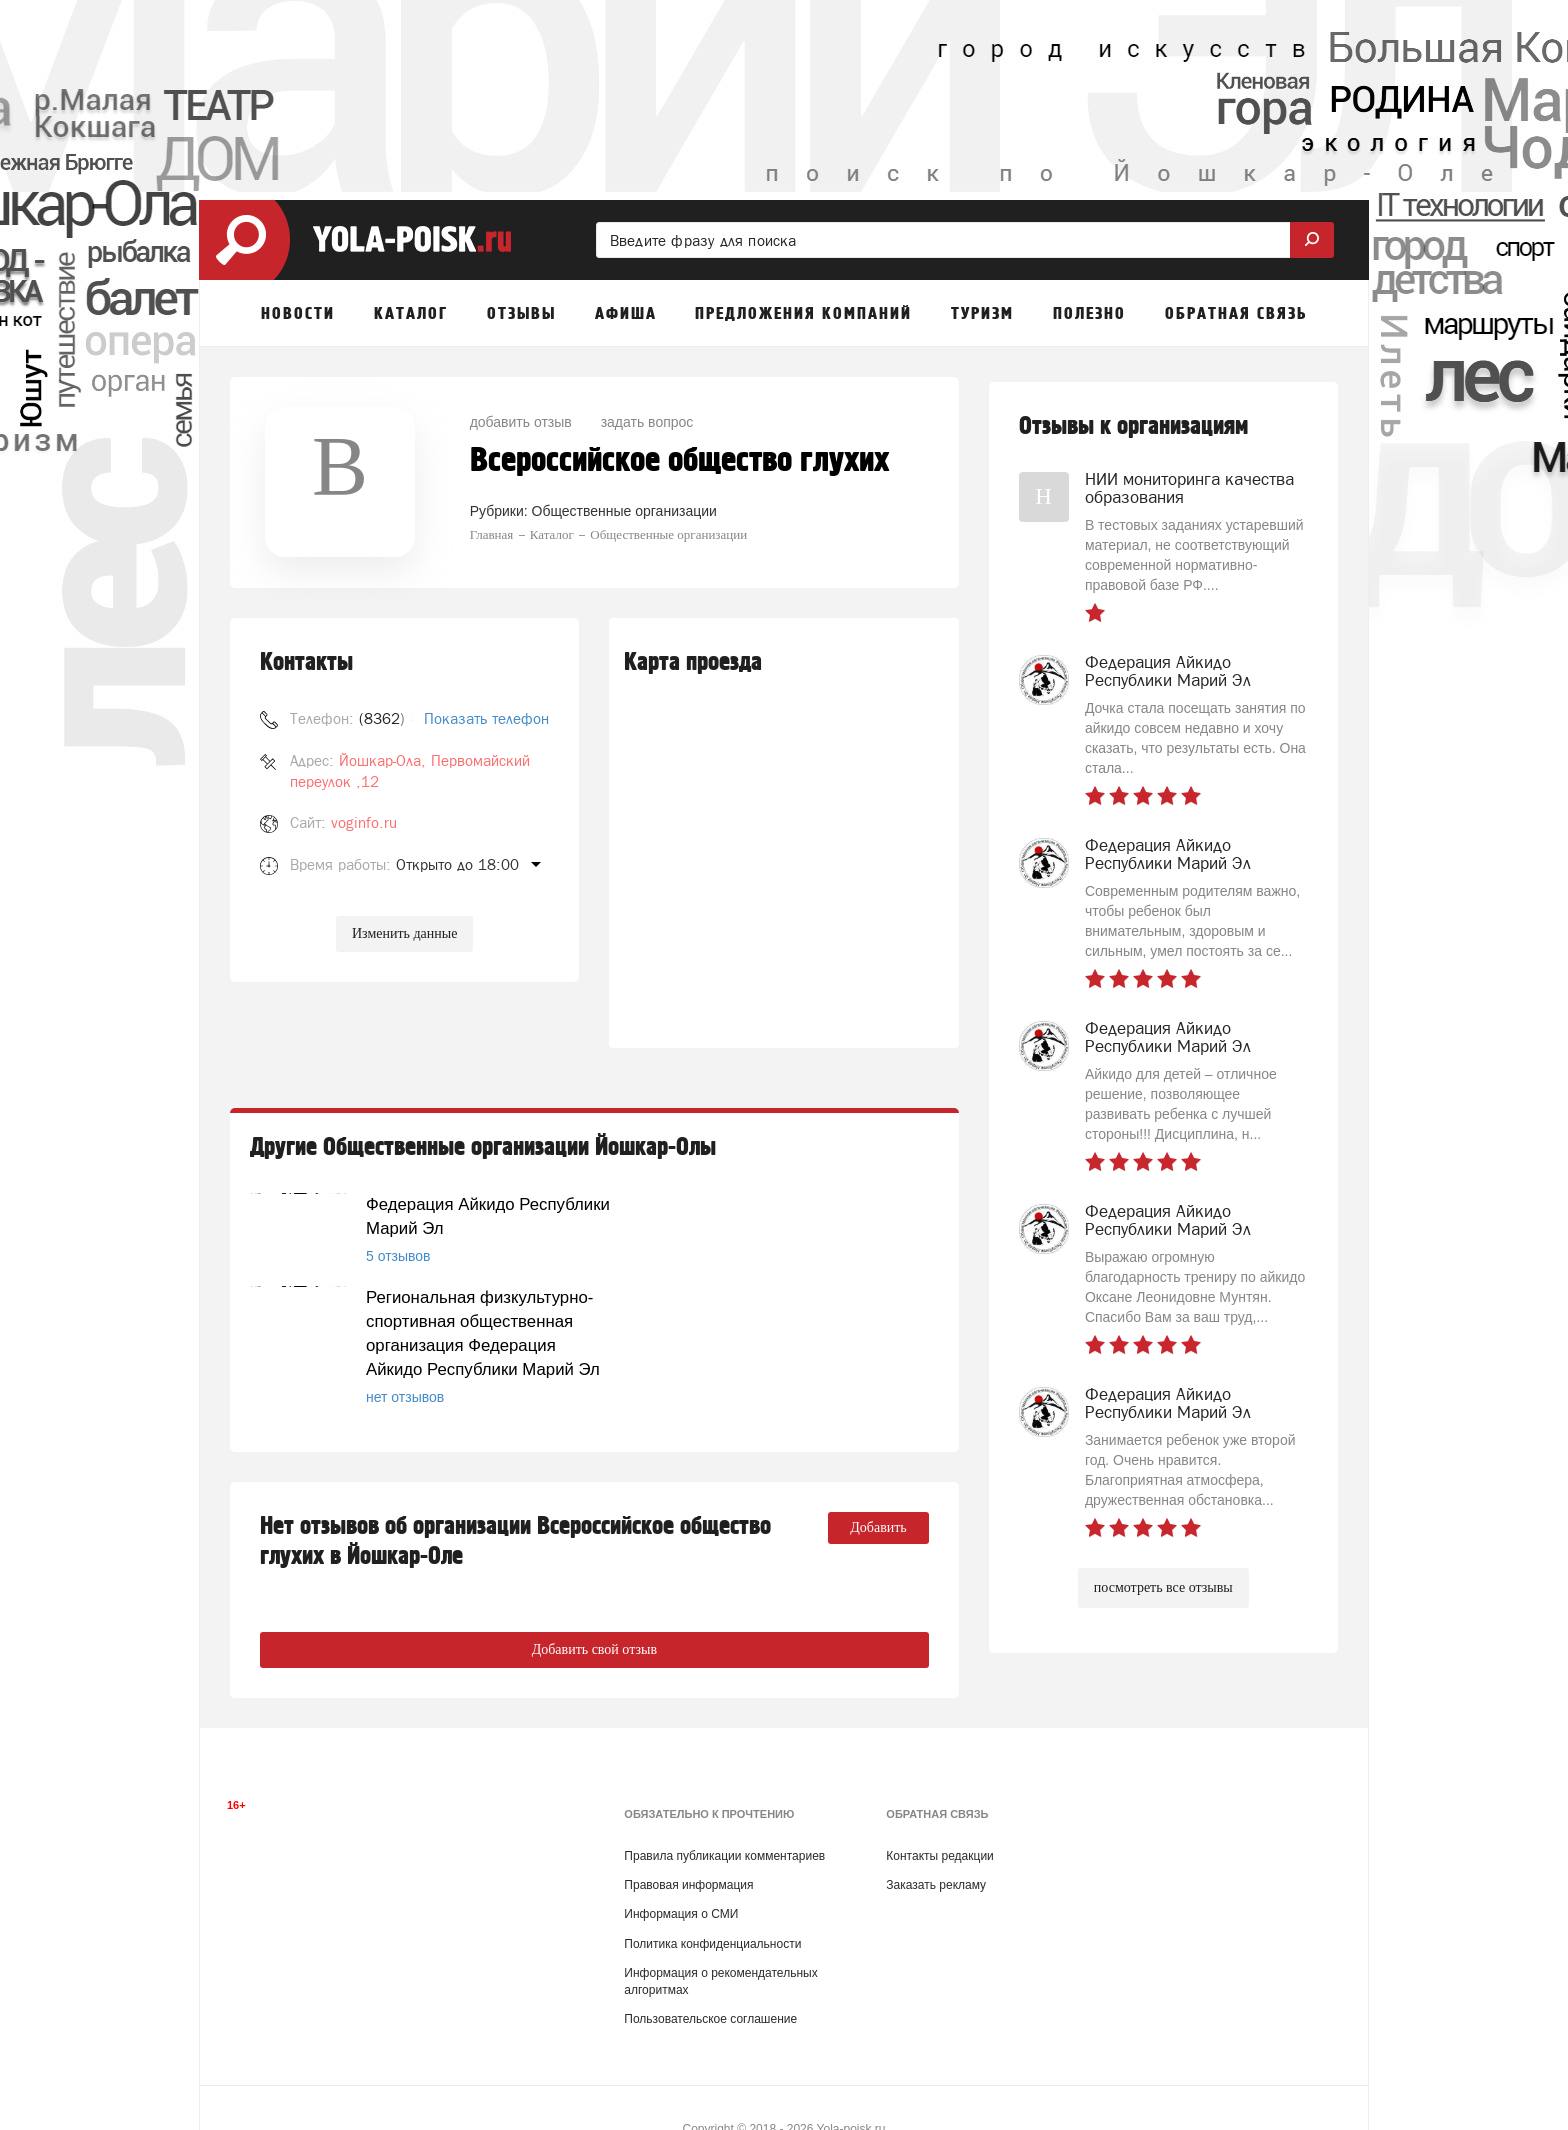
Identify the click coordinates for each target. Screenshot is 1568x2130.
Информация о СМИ (681, 1871)
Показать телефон (486, 718)
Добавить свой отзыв (594, 1580)
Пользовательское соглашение (710, 1976)
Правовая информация (688, 1842)
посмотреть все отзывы (1163, 1587)
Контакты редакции (939, 1813)
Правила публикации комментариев (724, 1813)
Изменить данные (404, 933)
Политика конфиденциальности (712, 1900)
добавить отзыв (521, 422)
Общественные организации (624, 511)
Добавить (878, 1458)
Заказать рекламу (936, 1842)
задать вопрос (647, 422)
